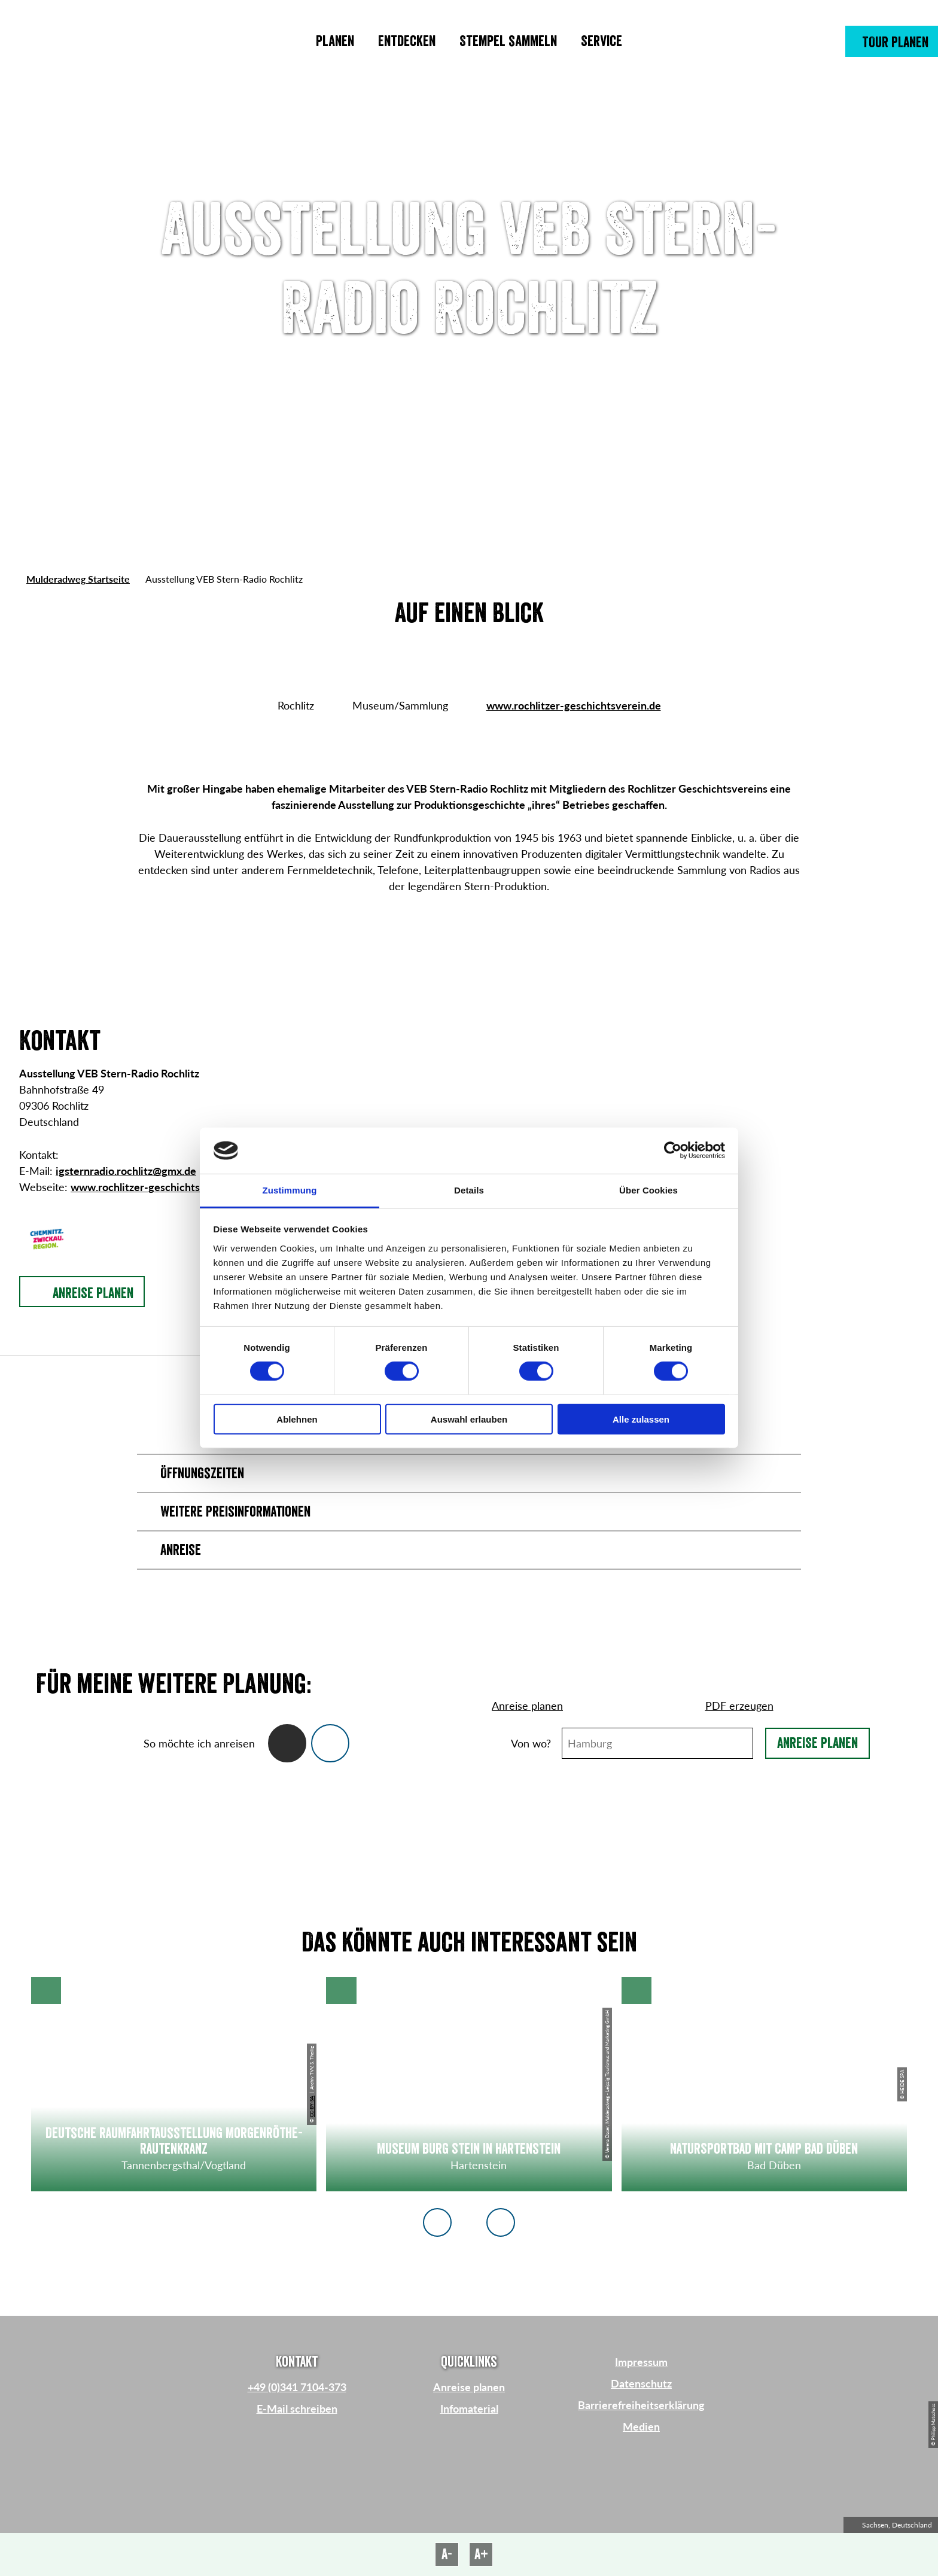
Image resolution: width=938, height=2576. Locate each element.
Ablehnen (296, 1419)
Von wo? (531, 1743)
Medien (641, 2426)
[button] (891, 41)
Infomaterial (469, 2408)
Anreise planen (817, 1743)
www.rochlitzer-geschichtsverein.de (573, 705)
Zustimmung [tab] (290, 1190)
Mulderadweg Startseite (78, 578)
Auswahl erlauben (469, 1419)
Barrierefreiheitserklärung (641, 2404)
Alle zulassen (641, 1419)
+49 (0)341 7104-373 (297, 2387)
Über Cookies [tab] (648, 1190)
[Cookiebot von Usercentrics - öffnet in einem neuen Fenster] (672, 1150)
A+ (481, 2554)
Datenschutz (641, 2383)
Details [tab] (469, 1190)
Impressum (641, 2361)
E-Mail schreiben (297, 2408)
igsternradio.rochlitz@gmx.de (126, 1170)
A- (446, 2554)
